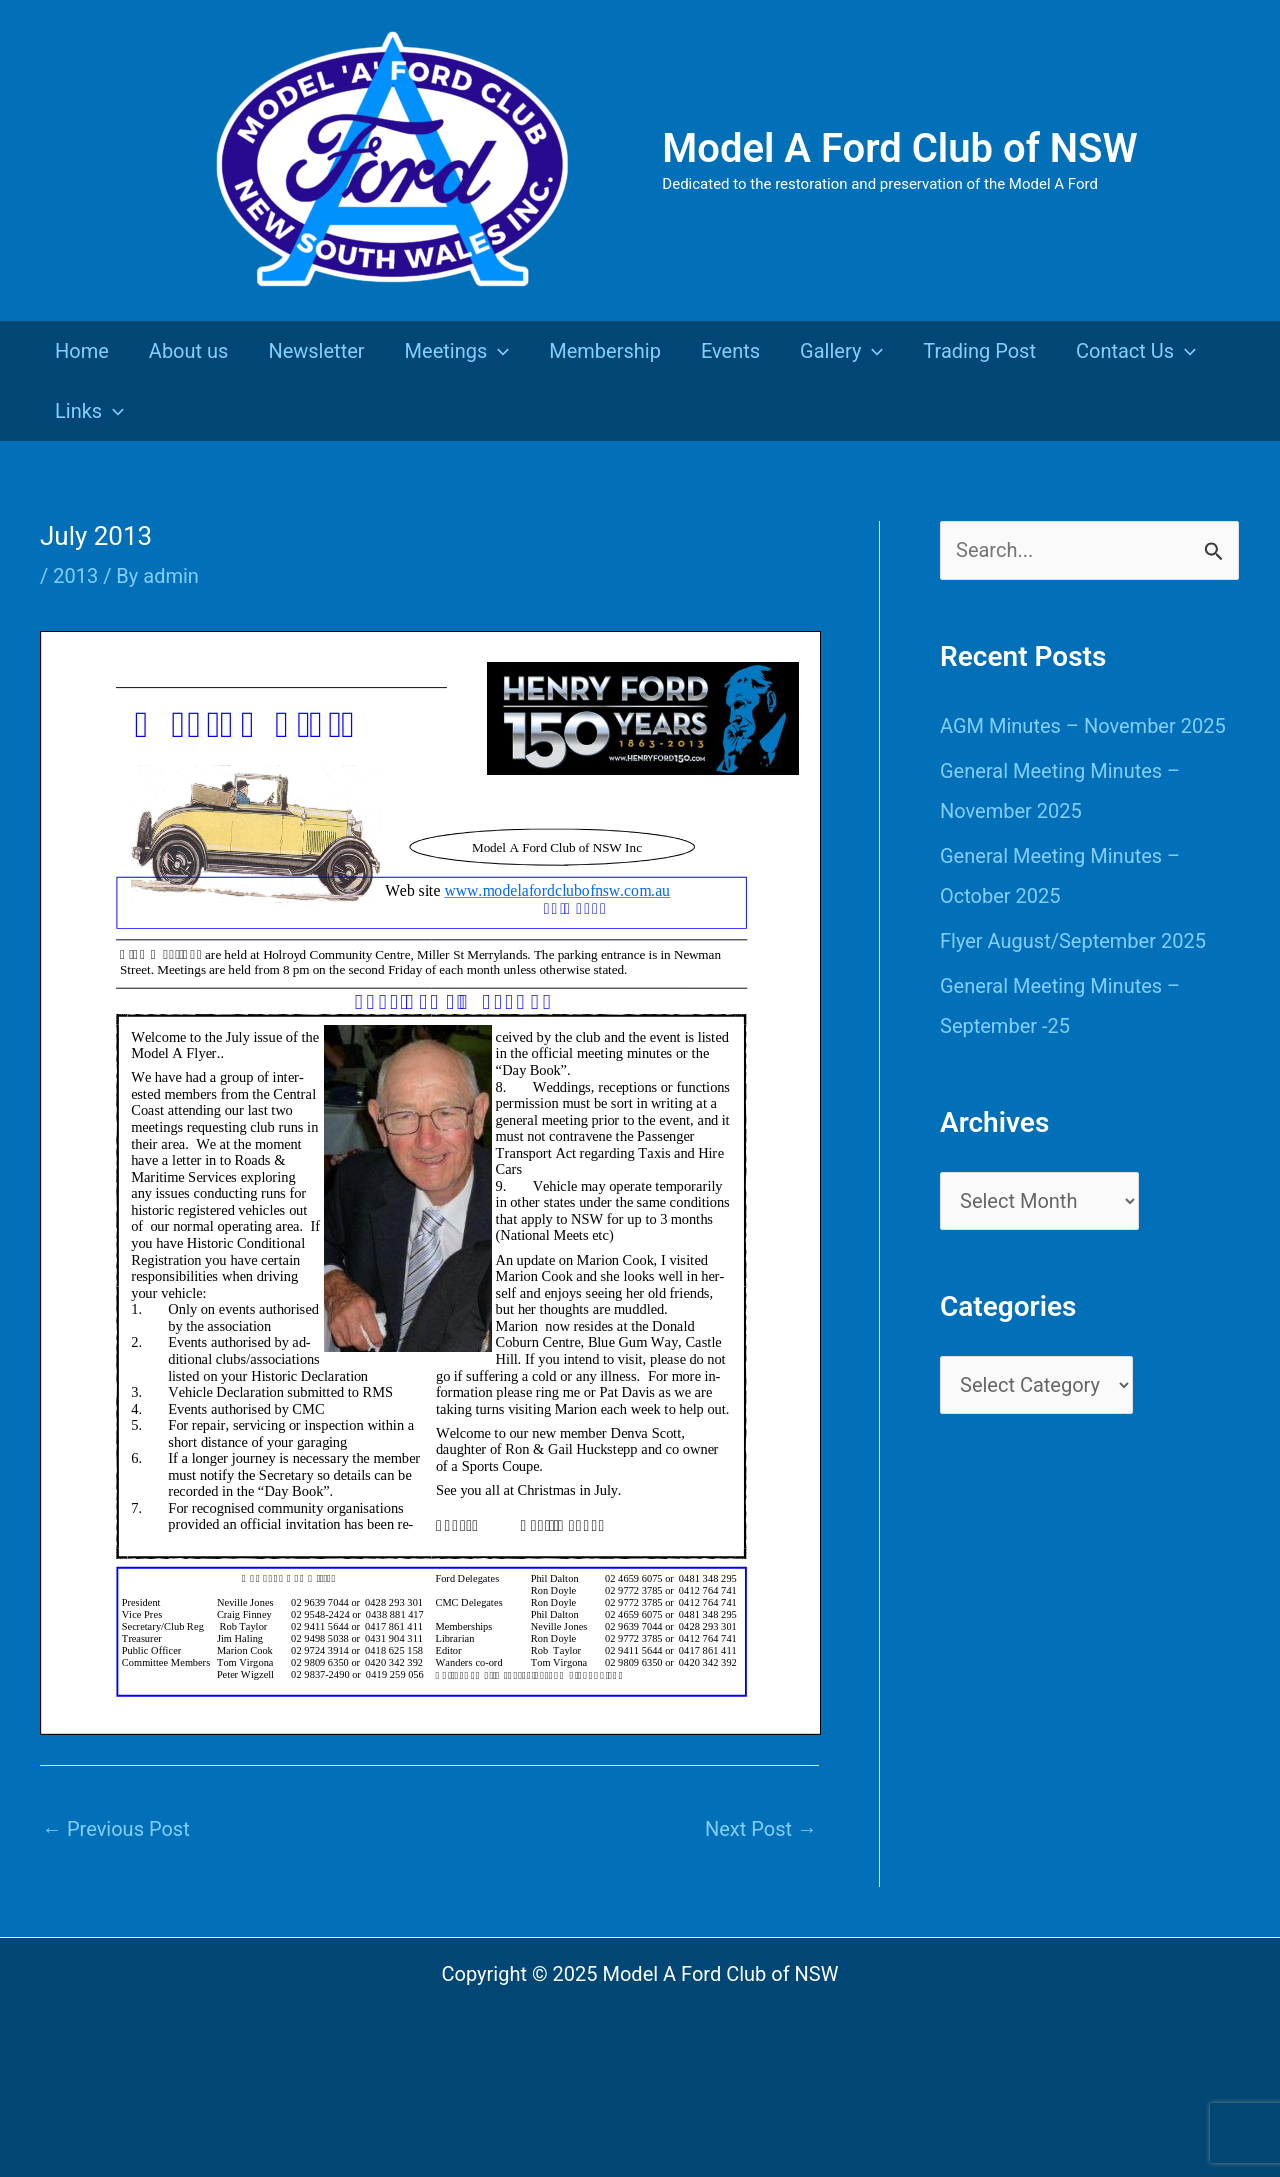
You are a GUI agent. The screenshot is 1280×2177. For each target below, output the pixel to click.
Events (730, 351)
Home (82, 351)
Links (89, 411)
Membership (605, 351)
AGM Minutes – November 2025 (1083, 726)
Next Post (761, 1829)
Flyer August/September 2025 (1073, 941)
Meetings (457, 351)
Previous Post (116, 1829)
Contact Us (1136, 351)
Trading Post (979, 351)
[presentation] (498, 351)
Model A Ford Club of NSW (899, 148)
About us (189, 351)
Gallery (841, 351)
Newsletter (316, 351)
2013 (75, 576)
